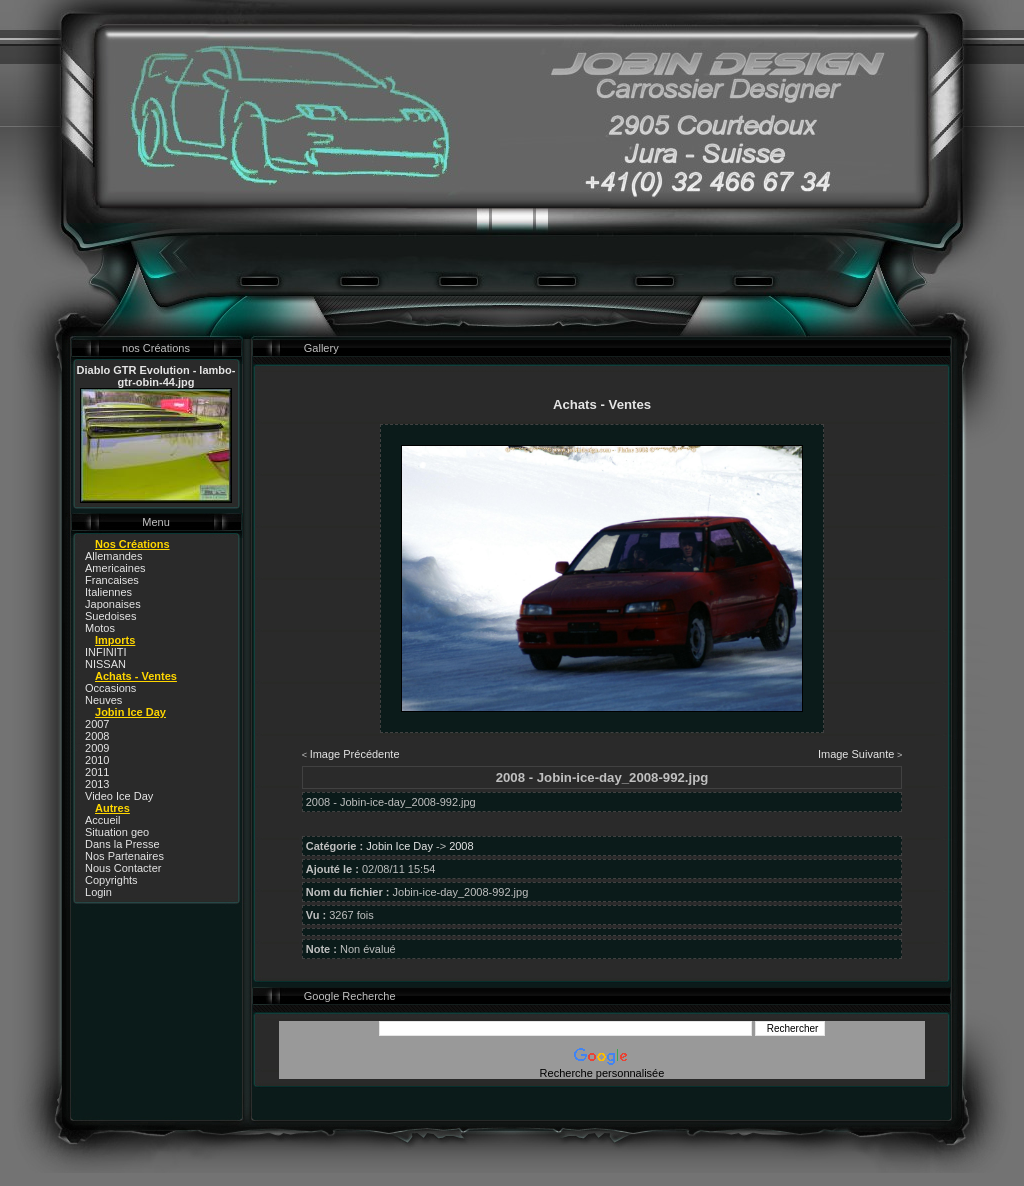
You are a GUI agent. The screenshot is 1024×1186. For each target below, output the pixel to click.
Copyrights (111, 880)
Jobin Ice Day (399, 846)
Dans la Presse (122, 844)
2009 (97, 748)
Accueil (102, 820)
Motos (100, 628)
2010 (97, 760)
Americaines (115, 568)
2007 (97, 724)
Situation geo (117, 832)
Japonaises (113, 604)
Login (98, 892)
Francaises (112, 580)
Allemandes (113, 556)
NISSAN (105, 664)
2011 (97, 772)
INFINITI (106, 652)
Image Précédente (355, 754)
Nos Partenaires (124, 856)
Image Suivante (856, 754)
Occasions (110, 688)
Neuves (103, 700)
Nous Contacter (123, 868)
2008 (97, 736)
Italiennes (108, 592)
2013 (97, 784)
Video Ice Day (119, 796)
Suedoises (110, 616)
